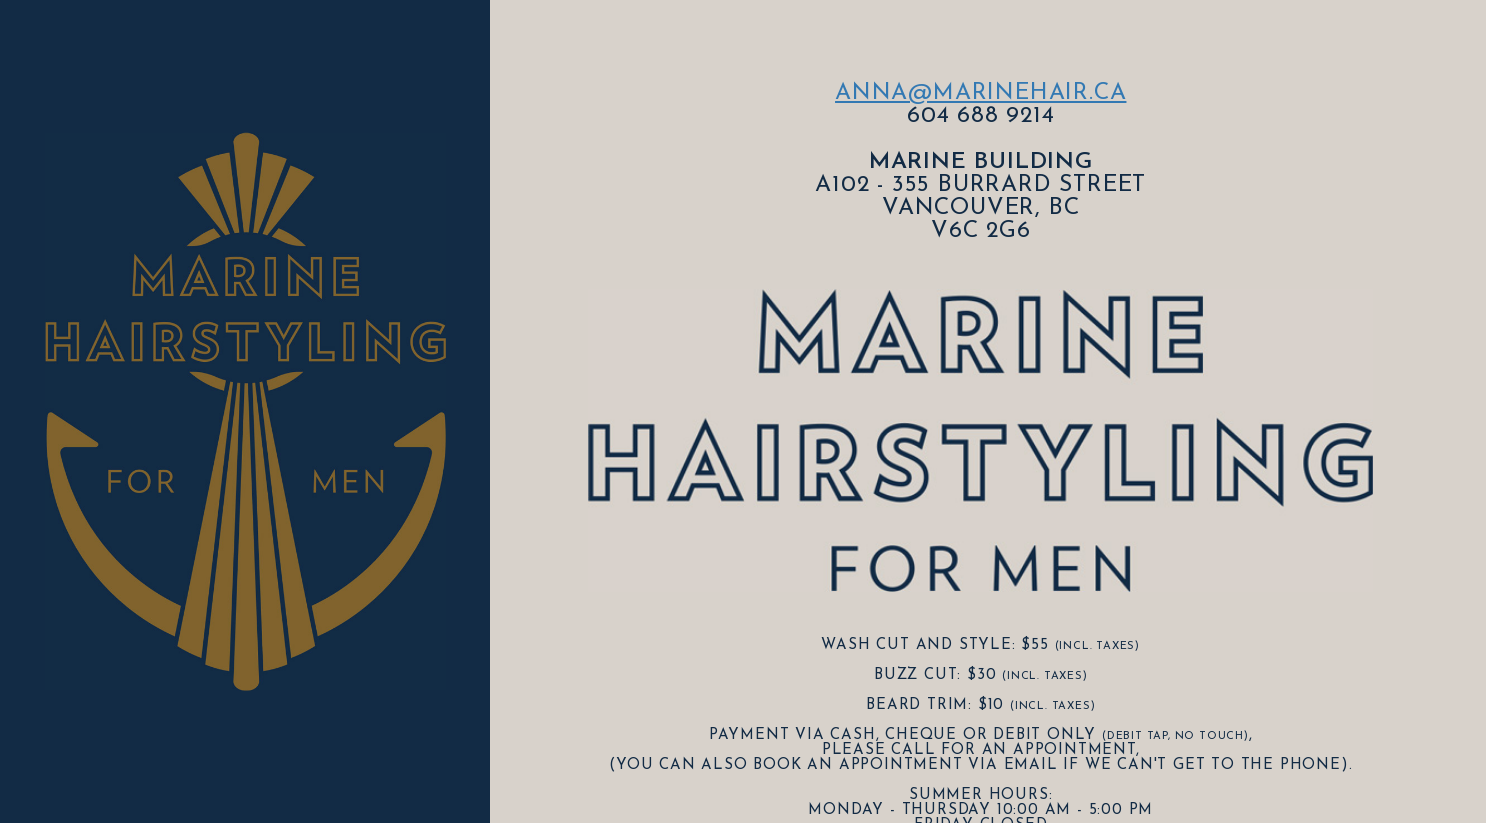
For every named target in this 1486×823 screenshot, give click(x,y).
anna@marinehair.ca (980, 93)
